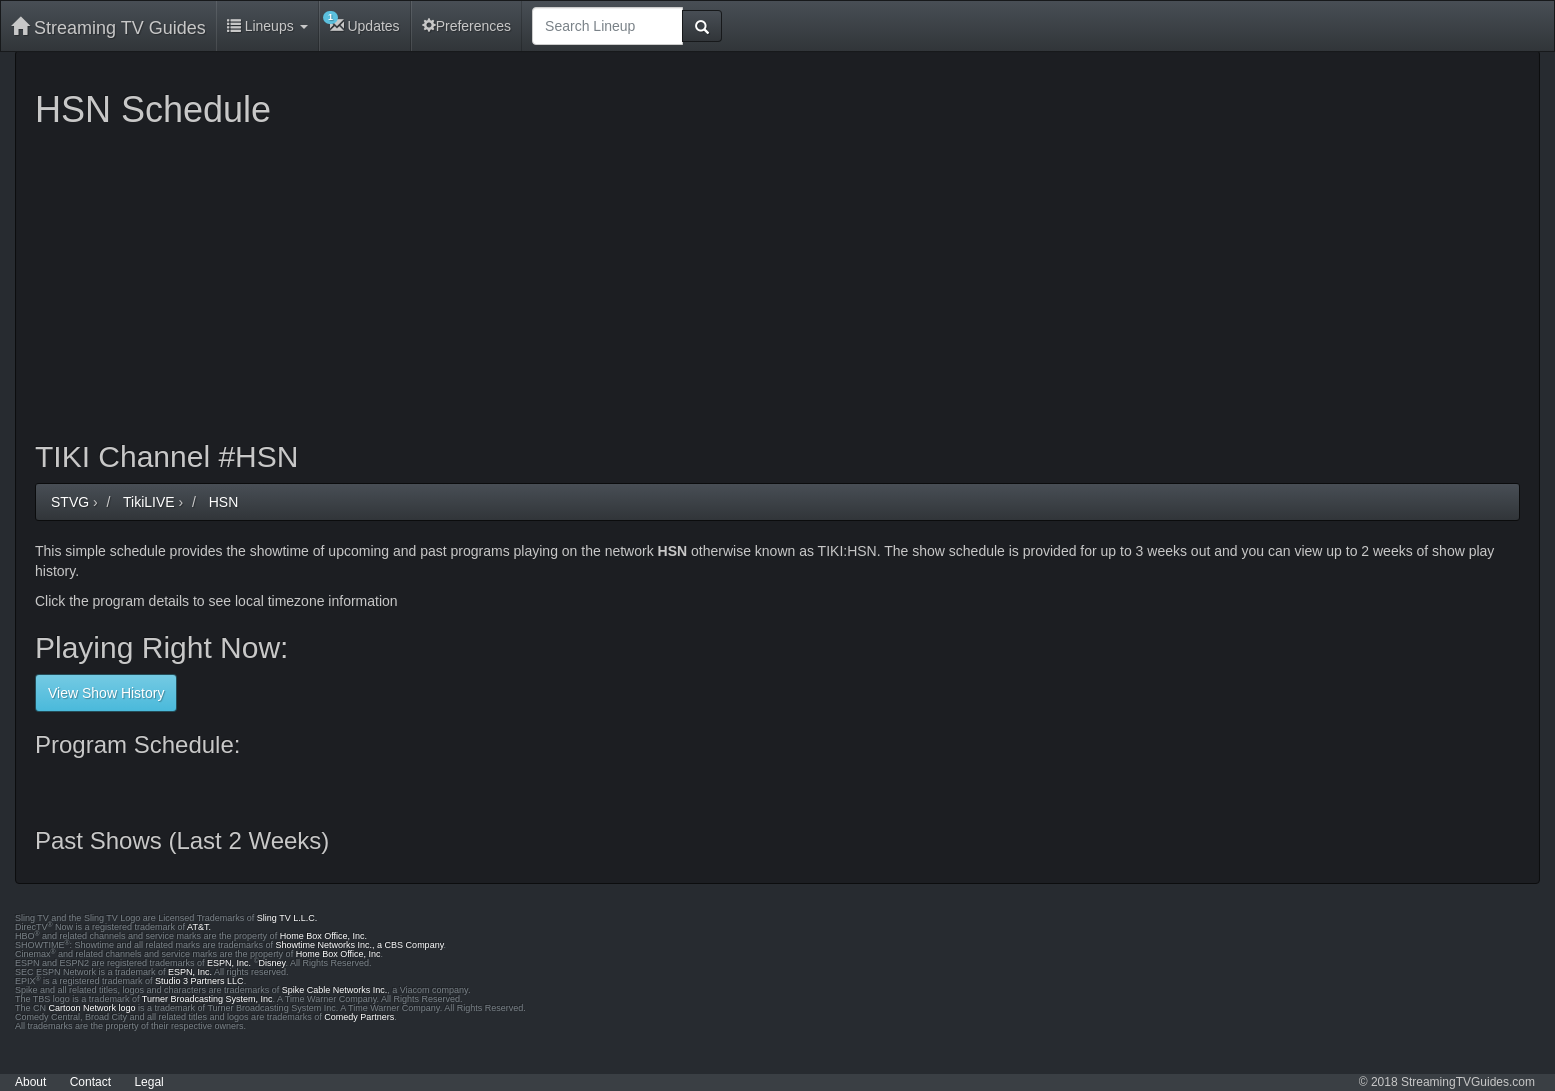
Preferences (466, 26)
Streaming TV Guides (108, 27)
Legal (148, 1082)
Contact (90, 1082)
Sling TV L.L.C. (287, 918)
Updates (361, 22)
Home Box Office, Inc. (323, 936)
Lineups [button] (267, 26)
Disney (272, 963)
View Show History (106, 693)
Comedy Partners (359, 1017)
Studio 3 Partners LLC (199, 981)
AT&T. (199, 927)
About (30, 1082)
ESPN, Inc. (229, 963)
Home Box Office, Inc (338, 954)
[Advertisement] (635, 280)
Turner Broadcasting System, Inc (207, 999)
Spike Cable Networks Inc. (335, 990)
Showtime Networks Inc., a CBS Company (360, 945)
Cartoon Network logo (92, 1008)
